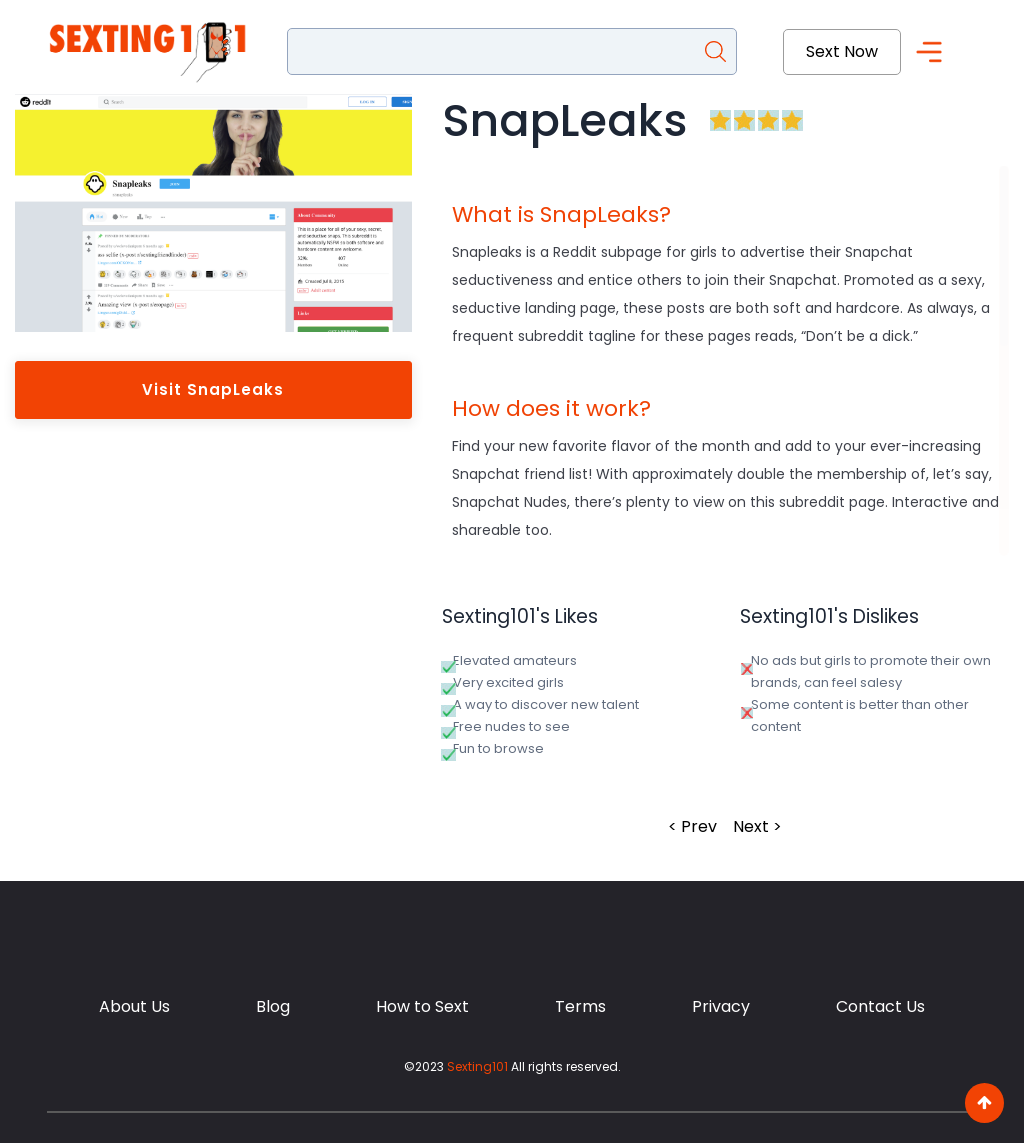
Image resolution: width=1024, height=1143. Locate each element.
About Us (134, 1006)
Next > (757, 826)
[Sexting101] (152, 52)
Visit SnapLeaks (213, 389)
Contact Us (880, 1006)
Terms (580, 1006)
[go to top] (984, 1103)
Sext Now (842, 51)
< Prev (692, 826)
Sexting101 (477, 1066)
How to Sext (422, 1006)
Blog (273, 1006)
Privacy (721, 1006)
